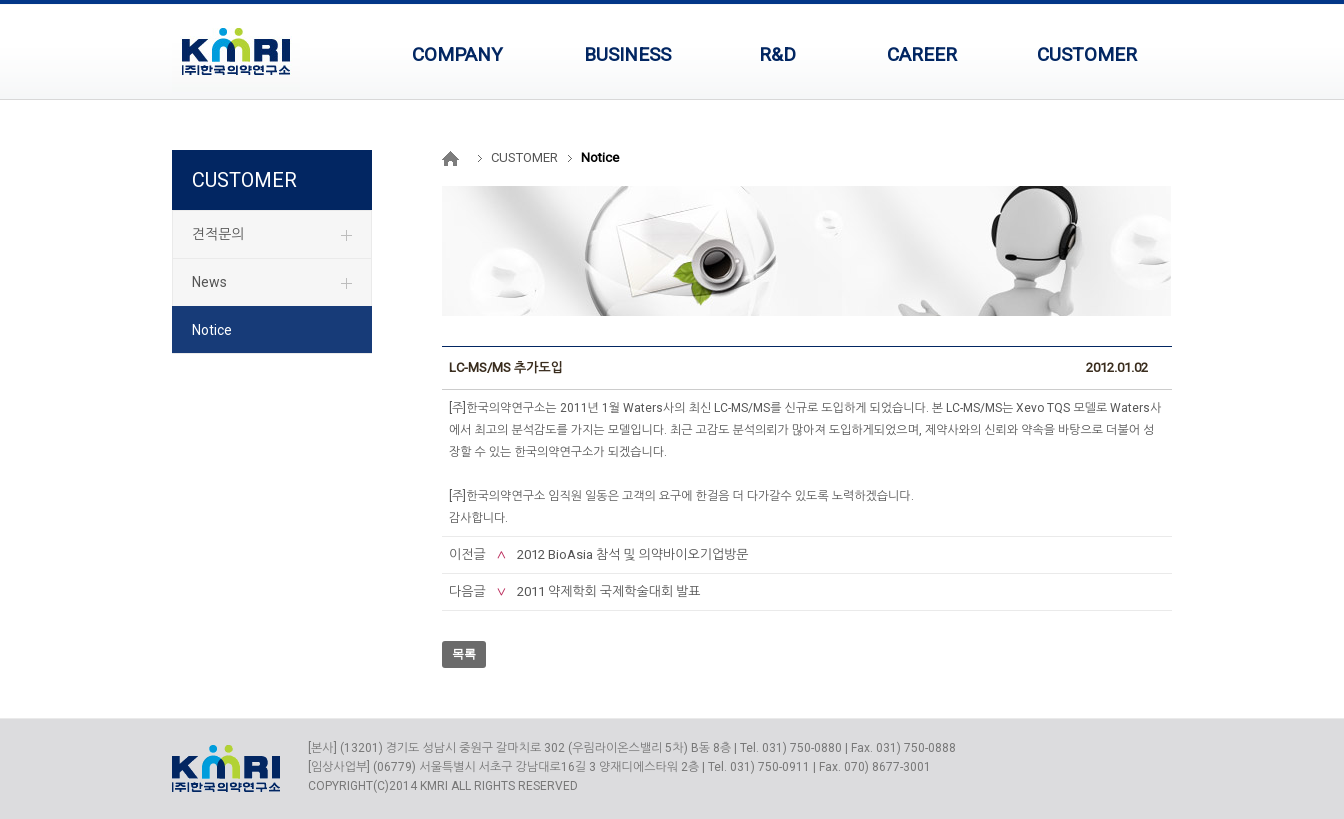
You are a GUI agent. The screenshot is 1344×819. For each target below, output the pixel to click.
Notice (212, 330)
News (209, 282)
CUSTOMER (1087, 54)
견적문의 (218, 234)
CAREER (922, 54)
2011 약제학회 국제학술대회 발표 (609, 591)
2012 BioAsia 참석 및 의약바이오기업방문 (633, 554)
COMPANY (457, 54)
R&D (777, 54)
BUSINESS (627, 54)
